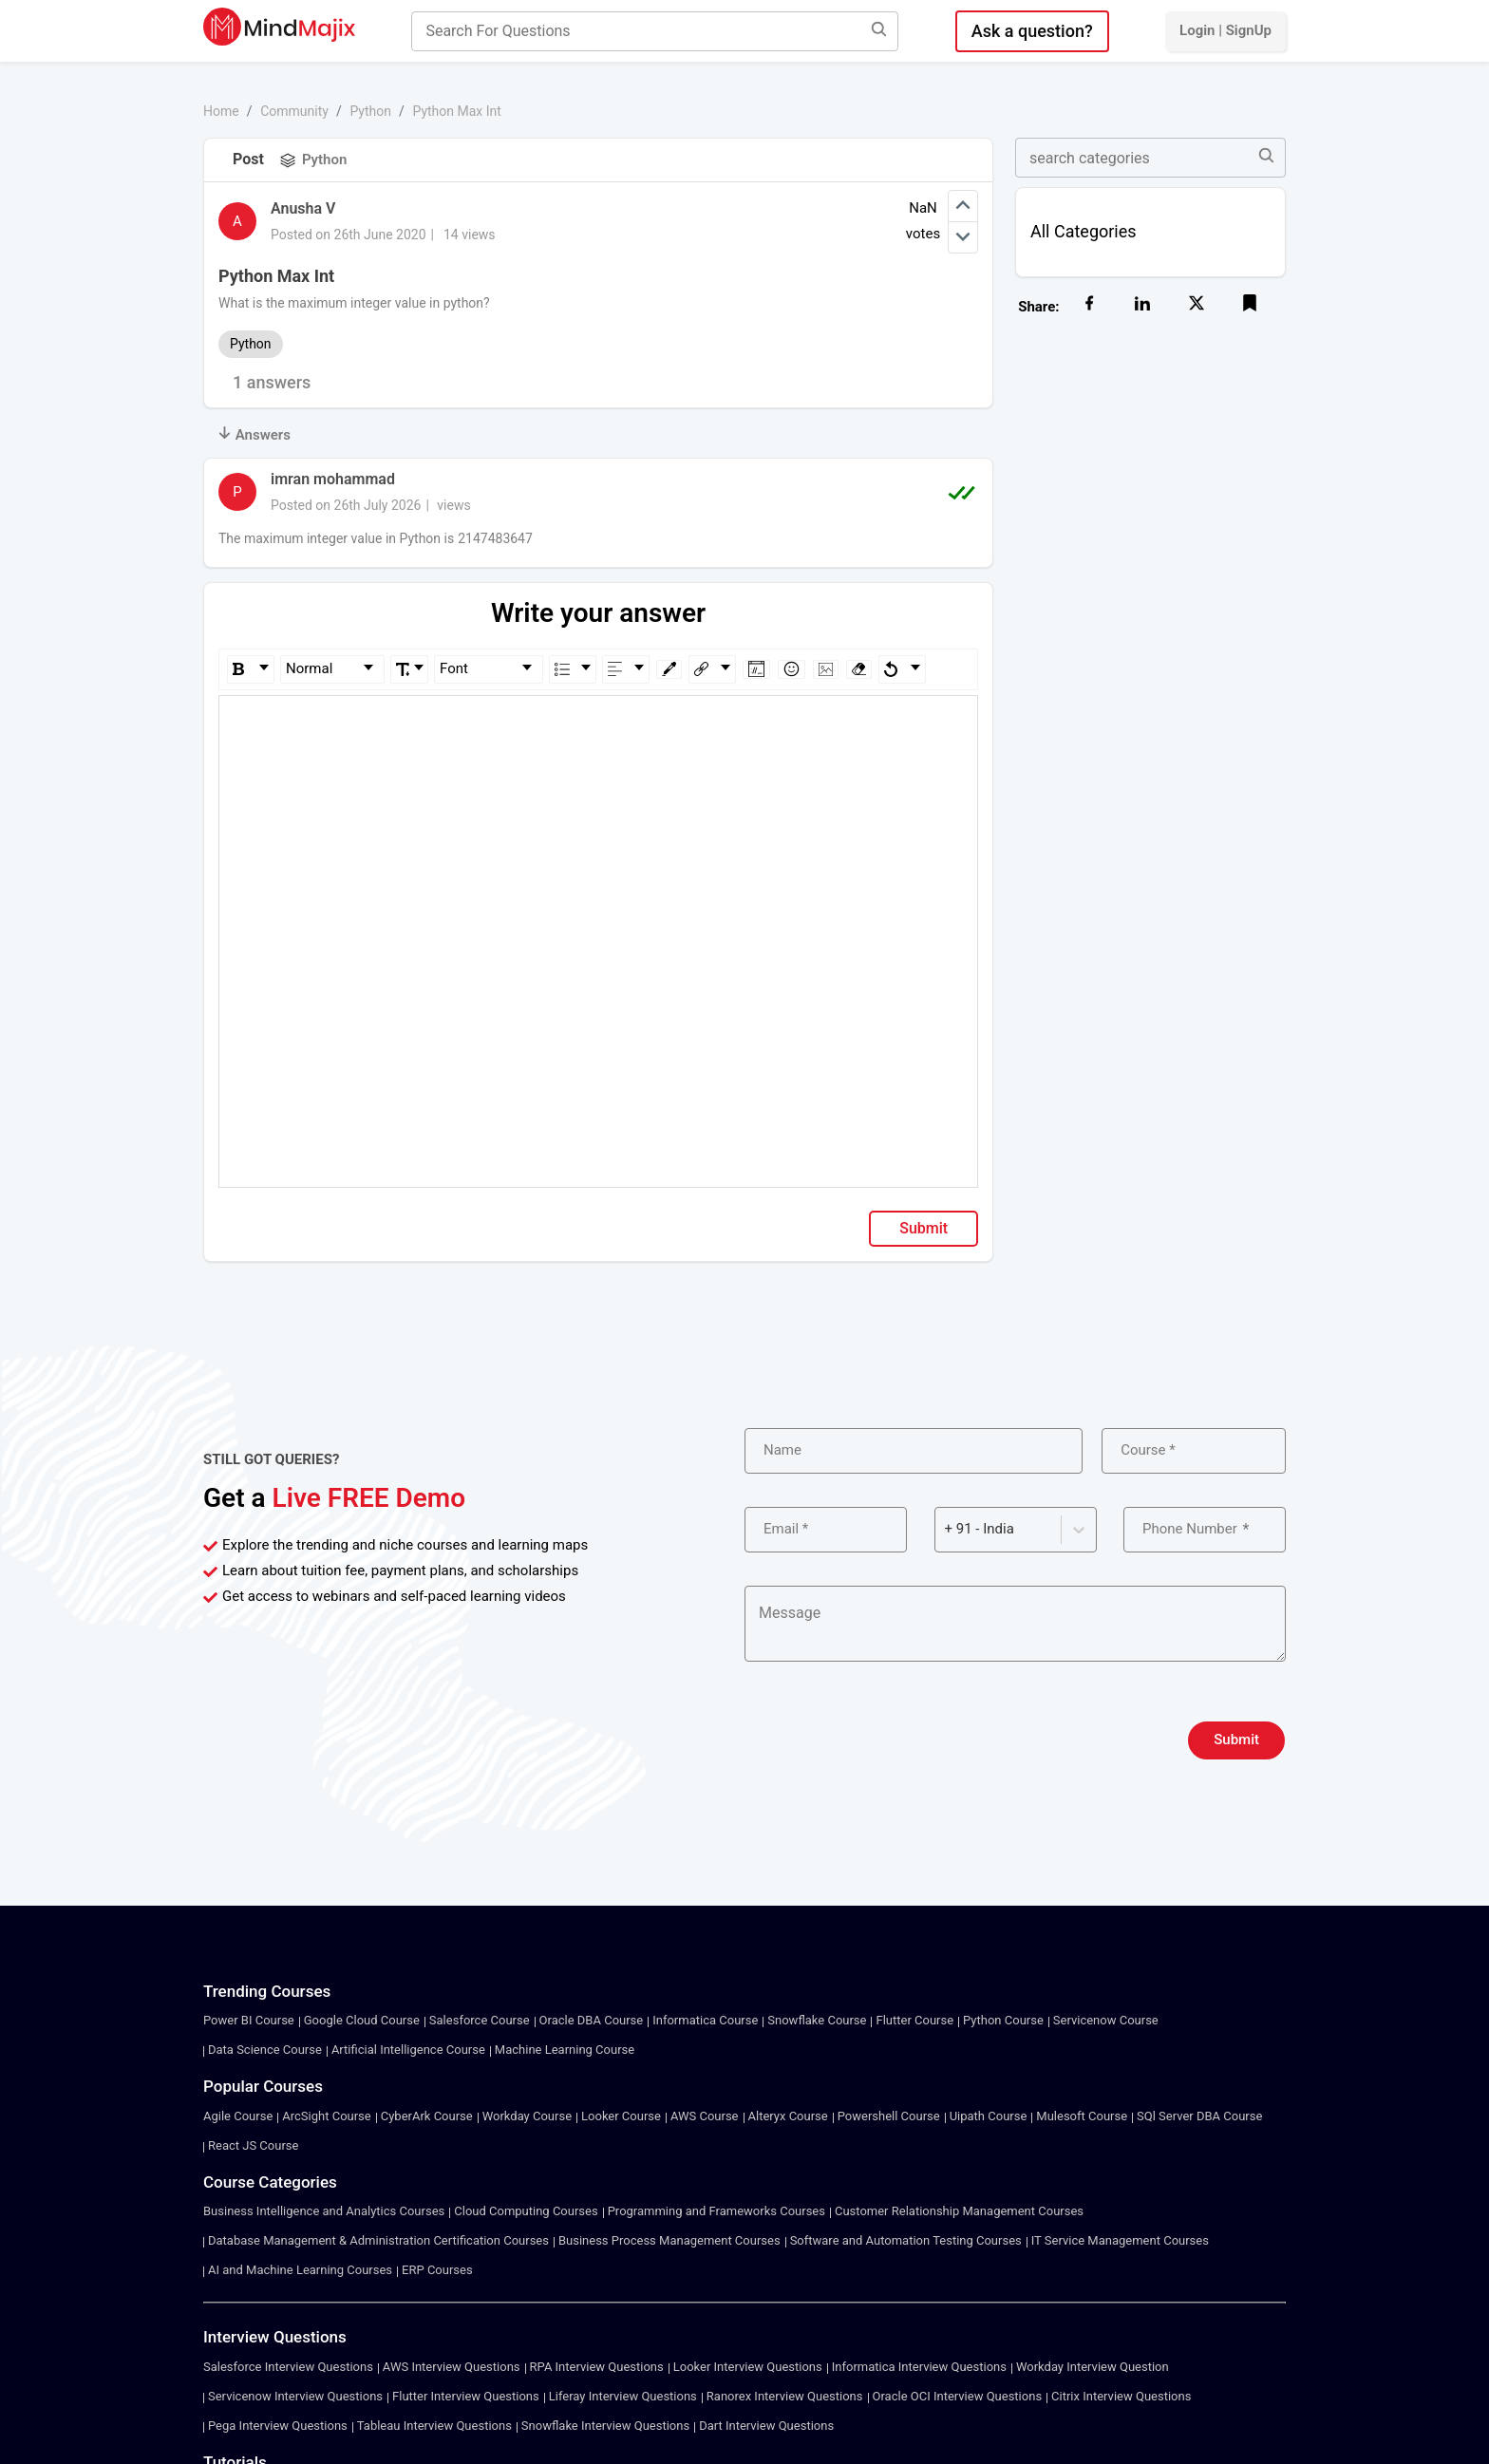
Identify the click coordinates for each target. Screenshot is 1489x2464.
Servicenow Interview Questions (295, 2396)
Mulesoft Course (1081, 2116)
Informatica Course (705, 2020)
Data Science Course (265, 2049)
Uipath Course (988, 2116)
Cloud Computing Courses (525, 2211)
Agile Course (238, 2116)
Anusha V (303, 208)
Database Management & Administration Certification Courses (378, 2240)
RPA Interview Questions (597, 2367)
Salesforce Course (479, 2020)
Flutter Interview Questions (465, 2396)
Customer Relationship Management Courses (959, 2211)
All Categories (1083, 231)
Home (221, 111)
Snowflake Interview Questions (605, 2425)
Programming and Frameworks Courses (716, 2211)
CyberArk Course (427, 2116)
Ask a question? (1032, 31)
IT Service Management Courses (1120, 2240)
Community (294, 111)
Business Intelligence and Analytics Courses (323, 2211)
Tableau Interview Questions (434, 2425)
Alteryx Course (788, 2116)
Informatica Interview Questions (919, 2367)
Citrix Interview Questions (1121, 2396)
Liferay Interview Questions (623, 2396)
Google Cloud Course (362, 2020)
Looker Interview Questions (747, 2367)
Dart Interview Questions (766, 2425)
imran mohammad (333, 479)
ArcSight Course (326, 2116)
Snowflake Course (816, 2020)
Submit (923, 1228)
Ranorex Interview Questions (785, 2396)
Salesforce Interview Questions (288, 2367)
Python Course (1003, 2020)
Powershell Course (889, 2116)
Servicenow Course (1106, 2020)
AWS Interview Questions (451, 2367)
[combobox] (947, 1529)
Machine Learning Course (564, 2049)
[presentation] (888, 1740)
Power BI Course (248, 2020)
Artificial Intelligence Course (408, 2049)
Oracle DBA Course (591, 2020)
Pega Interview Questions (278, 2425)
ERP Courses (437, 2270)
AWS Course (704, 2116)
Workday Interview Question (1092, 2367)
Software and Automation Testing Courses (906, 2240)
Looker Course (621, 2116)
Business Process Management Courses (669, 2240)
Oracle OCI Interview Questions (958, 2396)
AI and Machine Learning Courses (300, 2270)
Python (370, 111)
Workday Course (527, 2116)
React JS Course (253, 2145)
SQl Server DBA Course (1199, 2116)
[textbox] (598, 723)
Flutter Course (914, 2020)
